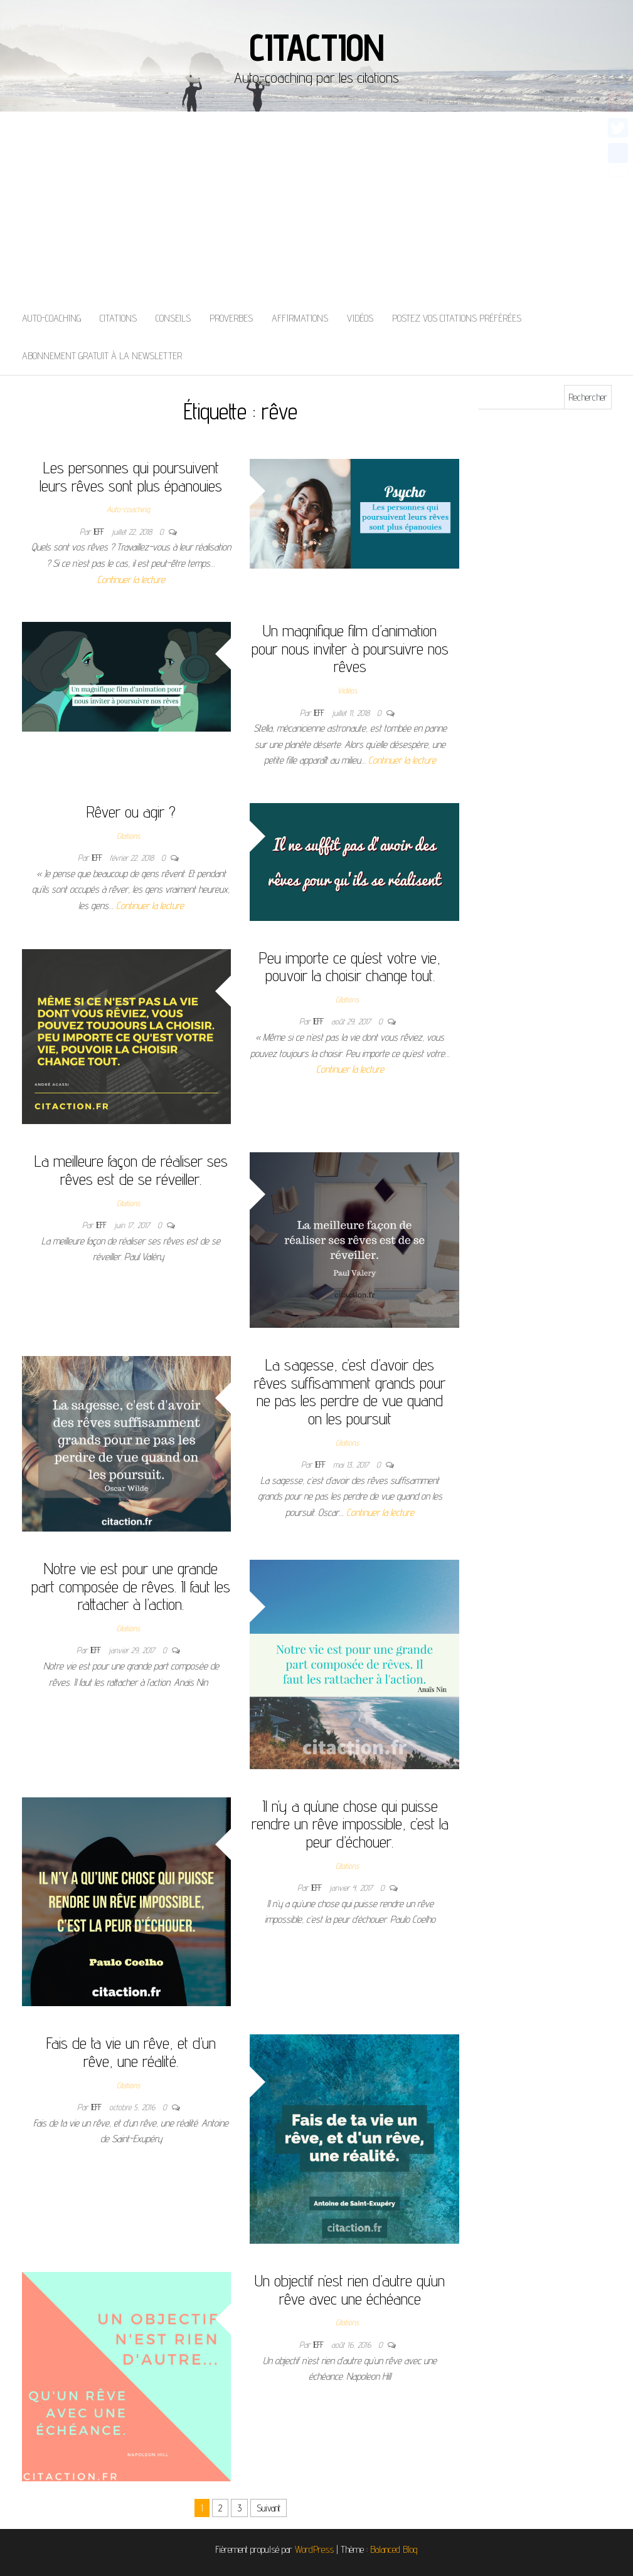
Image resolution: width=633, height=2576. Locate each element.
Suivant (268, 2508)
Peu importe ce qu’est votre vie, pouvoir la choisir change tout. (349, 967)
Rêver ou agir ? (131, 811)
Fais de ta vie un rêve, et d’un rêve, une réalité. (131, 2052)
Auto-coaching (51, 318)
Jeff (100, 532)
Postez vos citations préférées (456, 318)
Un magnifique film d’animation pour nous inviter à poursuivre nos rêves (350, 648)
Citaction (316, 47)
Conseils (173, 318)
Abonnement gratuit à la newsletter (102, 356)
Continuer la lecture (131, 580)
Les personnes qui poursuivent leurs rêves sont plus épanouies (131, 476)
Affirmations (300, 318)
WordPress (314, 2549)
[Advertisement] (316, 205)
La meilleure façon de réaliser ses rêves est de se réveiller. (131, 1170)
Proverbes (231, 318)
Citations (118, 318)
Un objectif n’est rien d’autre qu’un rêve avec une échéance (350, 2289)
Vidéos (360, 318)
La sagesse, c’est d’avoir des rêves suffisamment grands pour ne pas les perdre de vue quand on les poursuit (349, 1391)
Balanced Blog (394, 2549)
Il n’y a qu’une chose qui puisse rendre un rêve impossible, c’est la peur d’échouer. (350, 1823)
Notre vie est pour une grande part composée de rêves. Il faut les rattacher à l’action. (130, 1586)
